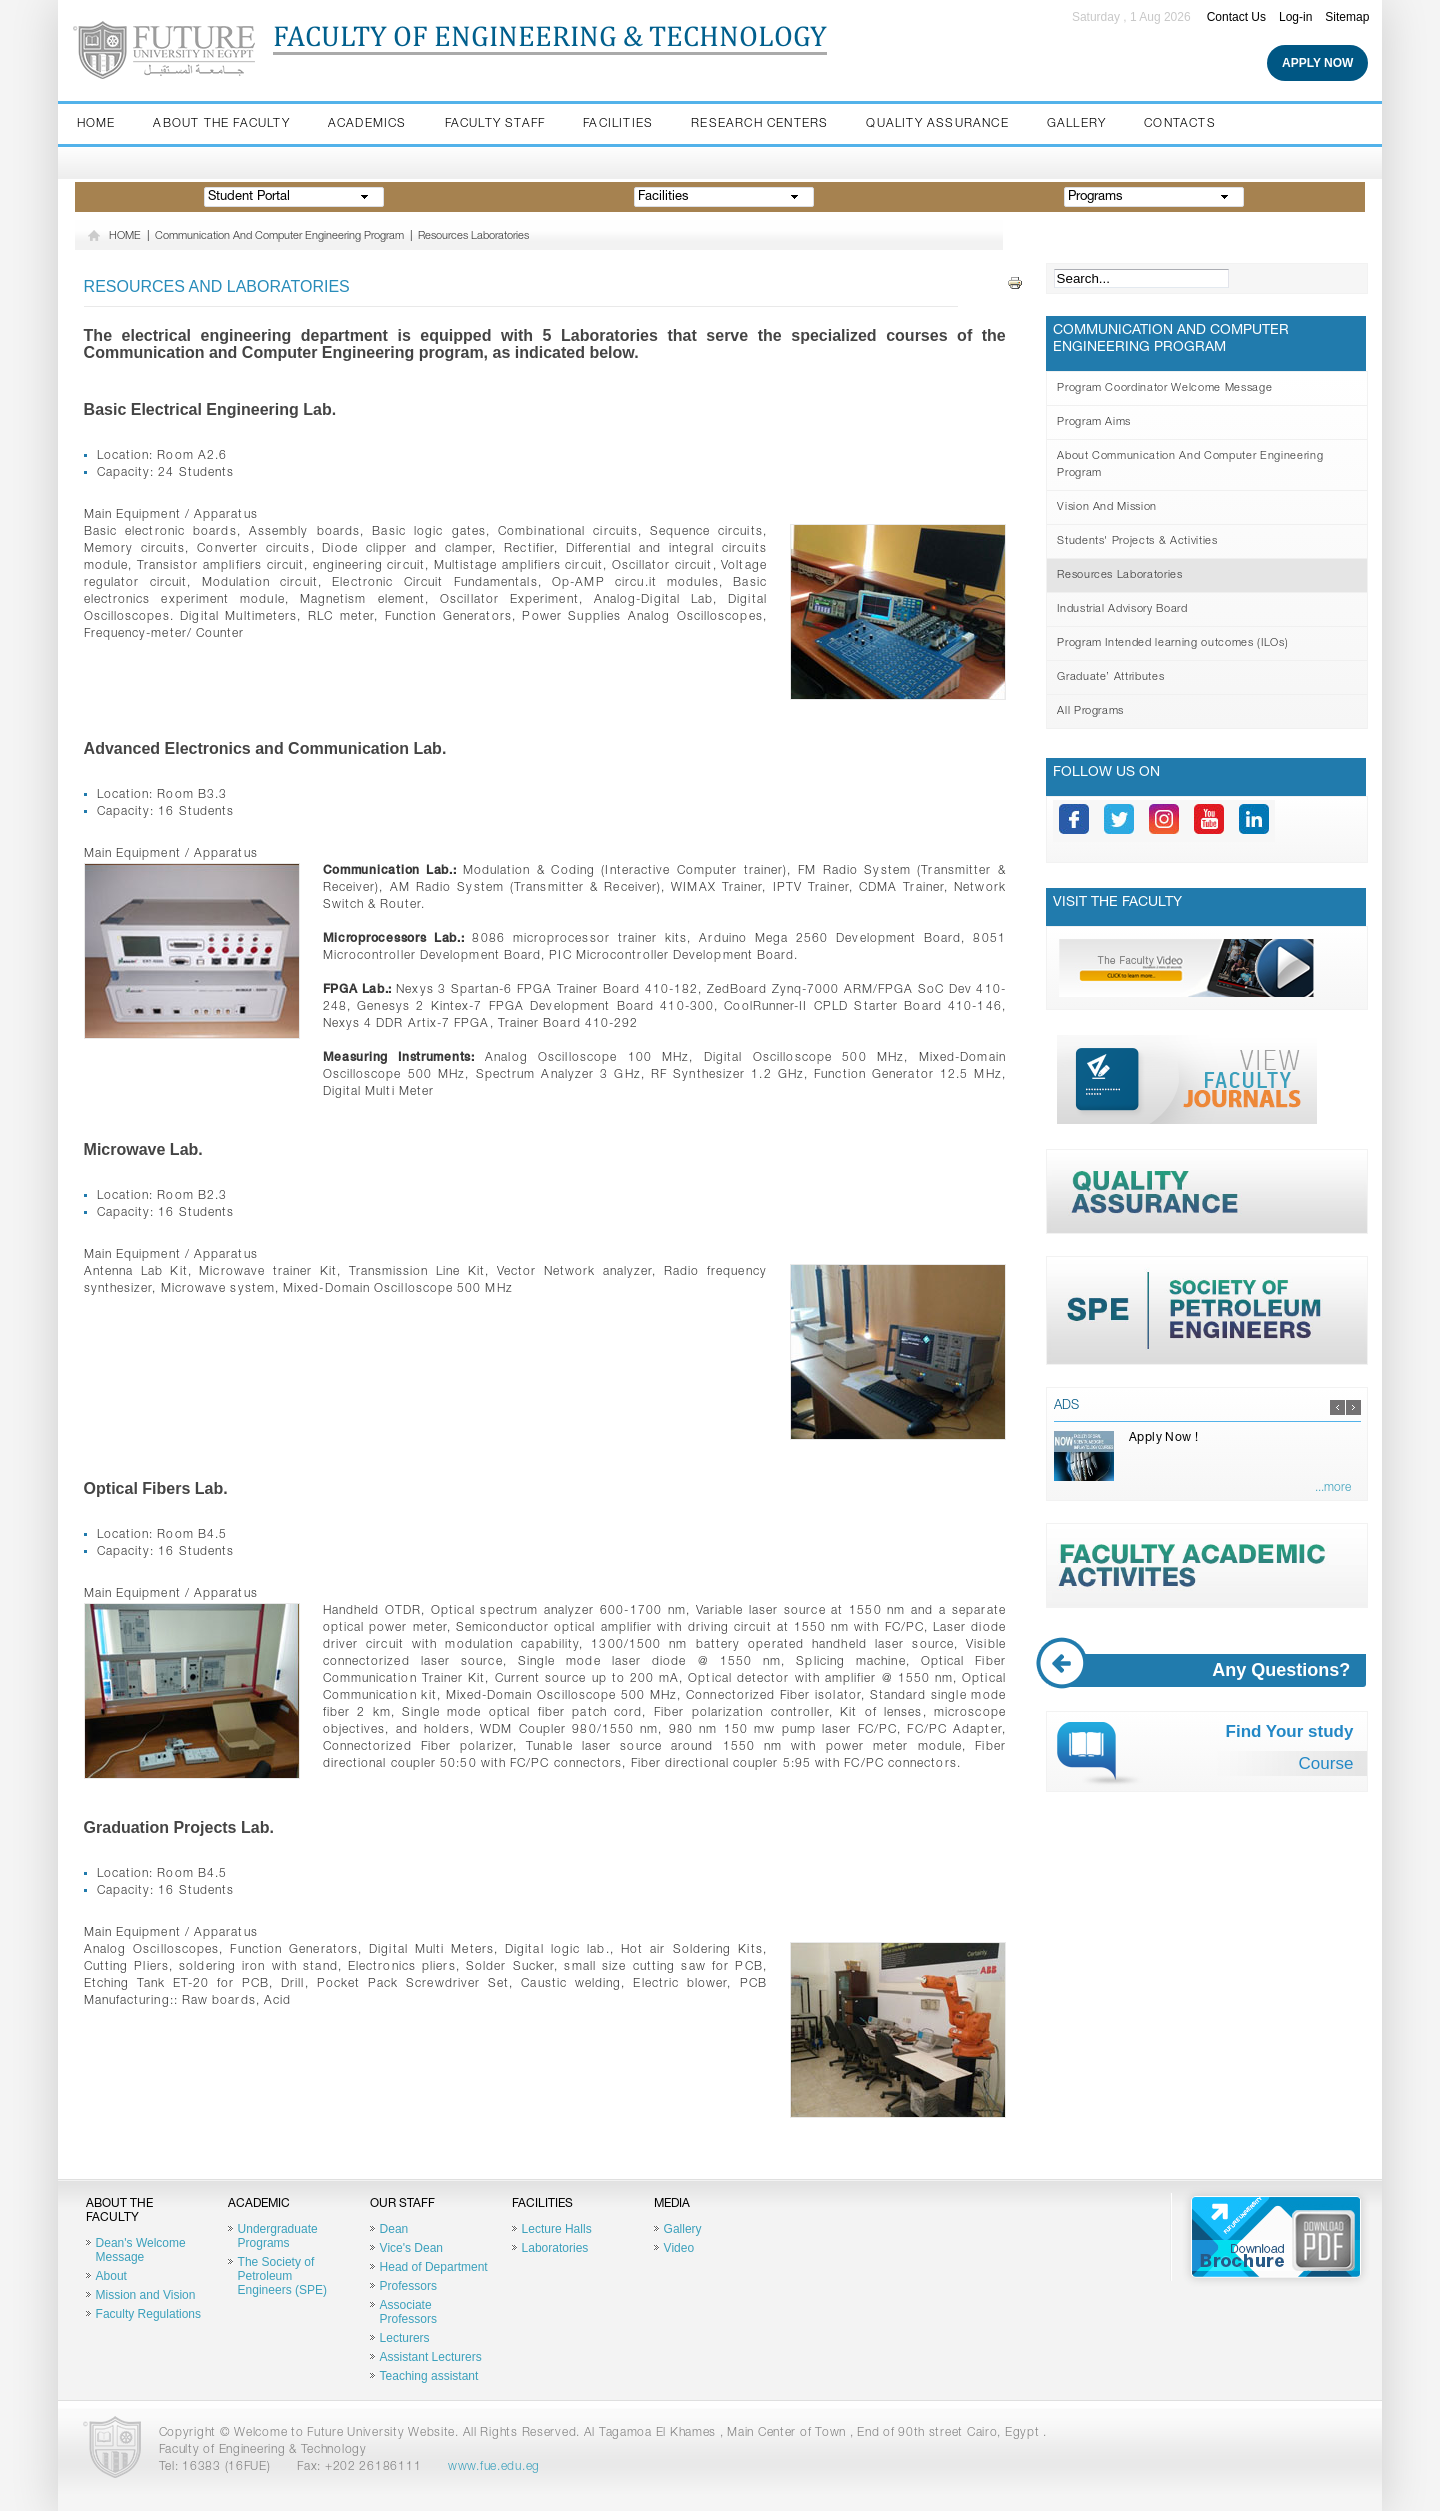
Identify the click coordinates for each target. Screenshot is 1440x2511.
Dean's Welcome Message (141, 2250)
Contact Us (1236, 17)
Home (96, 124)
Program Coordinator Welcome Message (1164, 388)
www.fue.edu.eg (494, 2467)
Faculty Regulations (148, 2314)
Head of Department (434, 2267)
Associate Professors (408, 2312)
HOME (125, 236)
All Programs (1090, 711)
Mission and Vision (146, 2295)
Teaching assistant (429, 2376)
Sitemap (1347, 17)
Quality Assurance (937, 124)
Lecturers (405, 2338)
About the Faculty (221, 124)
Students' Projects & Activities (1137, 541)
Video (679, 2248)
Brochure (1276, 2237)
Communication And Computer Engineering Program (279, 236)
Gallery (1076, 124)
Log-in (1295, 17)
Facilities (618, 124)
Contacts (1180, 124)
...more (1333, 1488)
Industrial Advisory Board (1122, 609)
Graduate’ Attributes (1110, 677)
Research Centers (759, 124)
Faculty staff (495, 124)
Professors (408, 2286)
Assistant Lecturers (431, 2357)
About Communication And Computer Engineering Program (1190, 465)
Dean (394, 2229)
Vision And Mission (1107, 507)
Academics (367, 124)
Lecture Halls (557, 2229)
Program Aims (1094, 422)
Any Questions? (1210, 1670)
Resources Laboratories (473, 236)
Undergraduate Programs (278, 2236)
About (111, 2276)
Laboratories (555, 2248)
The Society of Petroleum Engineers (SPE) (282, 2276)
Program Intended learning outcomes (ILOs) (1172, 643)
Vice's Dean (411, 2248)
